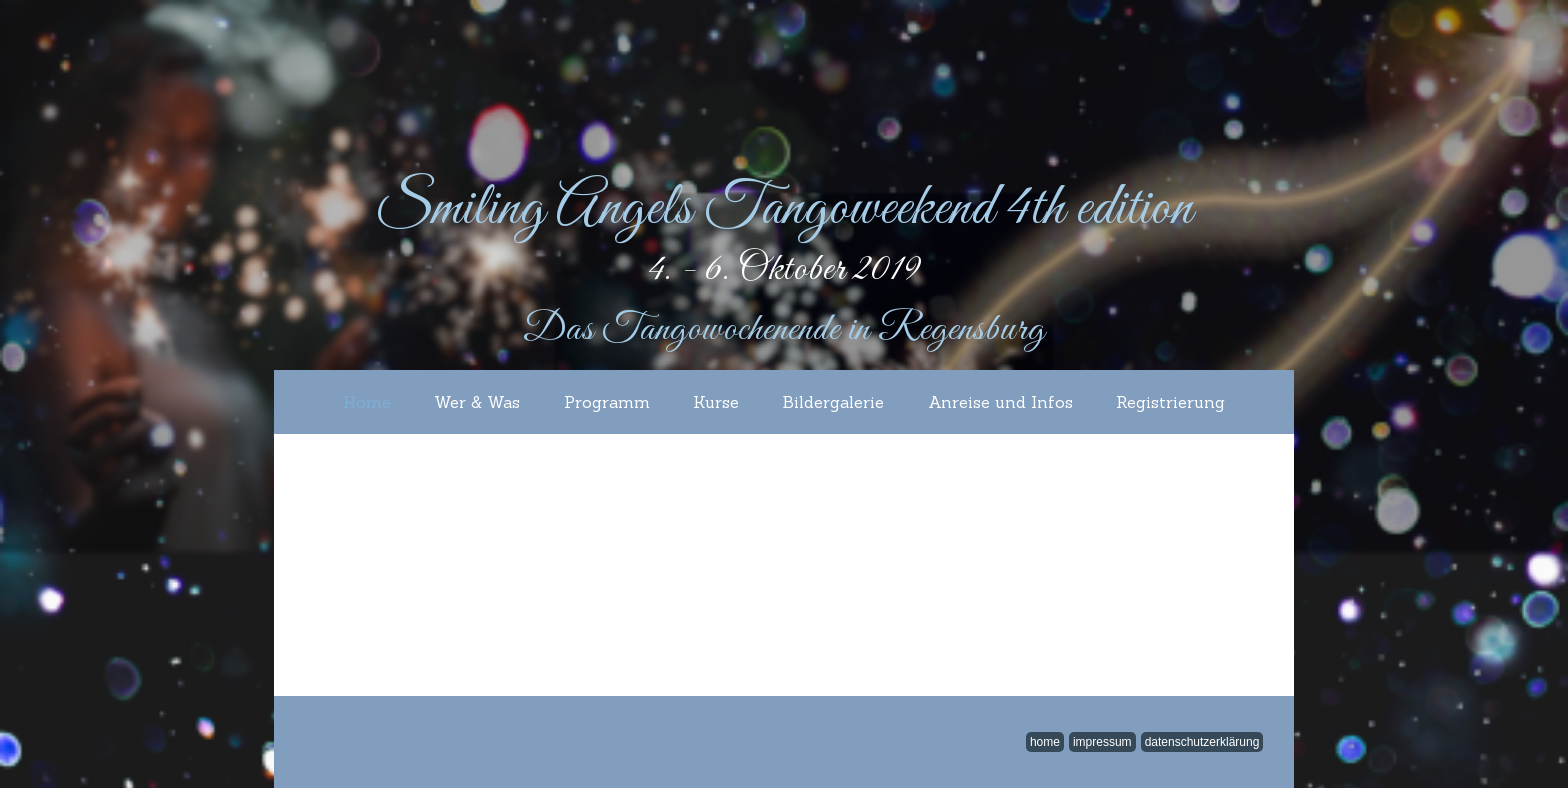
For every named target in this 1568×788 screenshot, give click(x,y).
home (1045, 742)
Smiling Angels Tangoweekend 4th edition (784, 209)
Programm (607, 402)
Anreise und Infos (1000, 402)
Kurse (716, 402)
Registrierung (1170, 402)
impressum (1102, 742)
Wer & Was (477, 402)
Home (367, 402)
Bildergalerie (833, 402)
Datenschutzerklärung (1202, 742)
